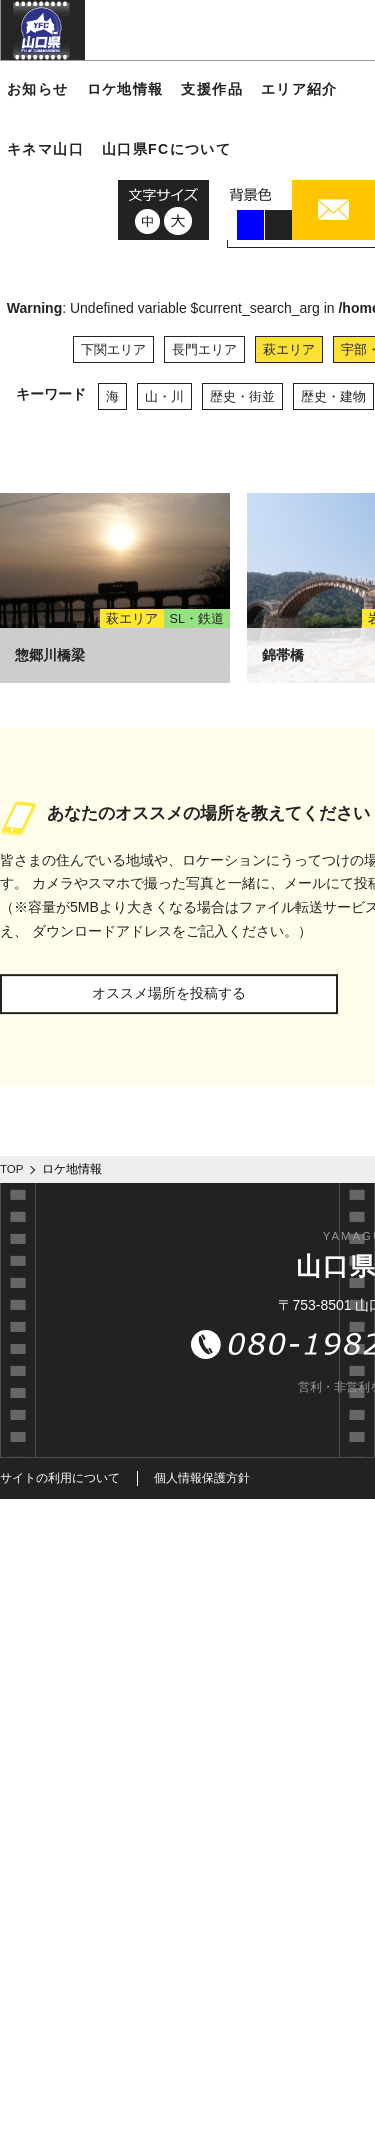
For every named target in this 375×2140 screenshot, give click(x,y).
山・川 (164, 396)
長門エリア (204, 349)
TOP (12, 1169)
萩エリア (289, 349)
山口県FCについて (166, 149)
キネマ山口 (45, 149)
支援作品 (212, 89)
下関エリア (113, 349)
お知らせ (38, 89)
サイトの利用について (60, 1478)
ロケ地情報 (125, 89)
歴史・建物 (333, 396)
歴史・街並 (242, 396)
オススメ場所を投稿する (169, 993)
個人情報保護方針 (202, 1478)
